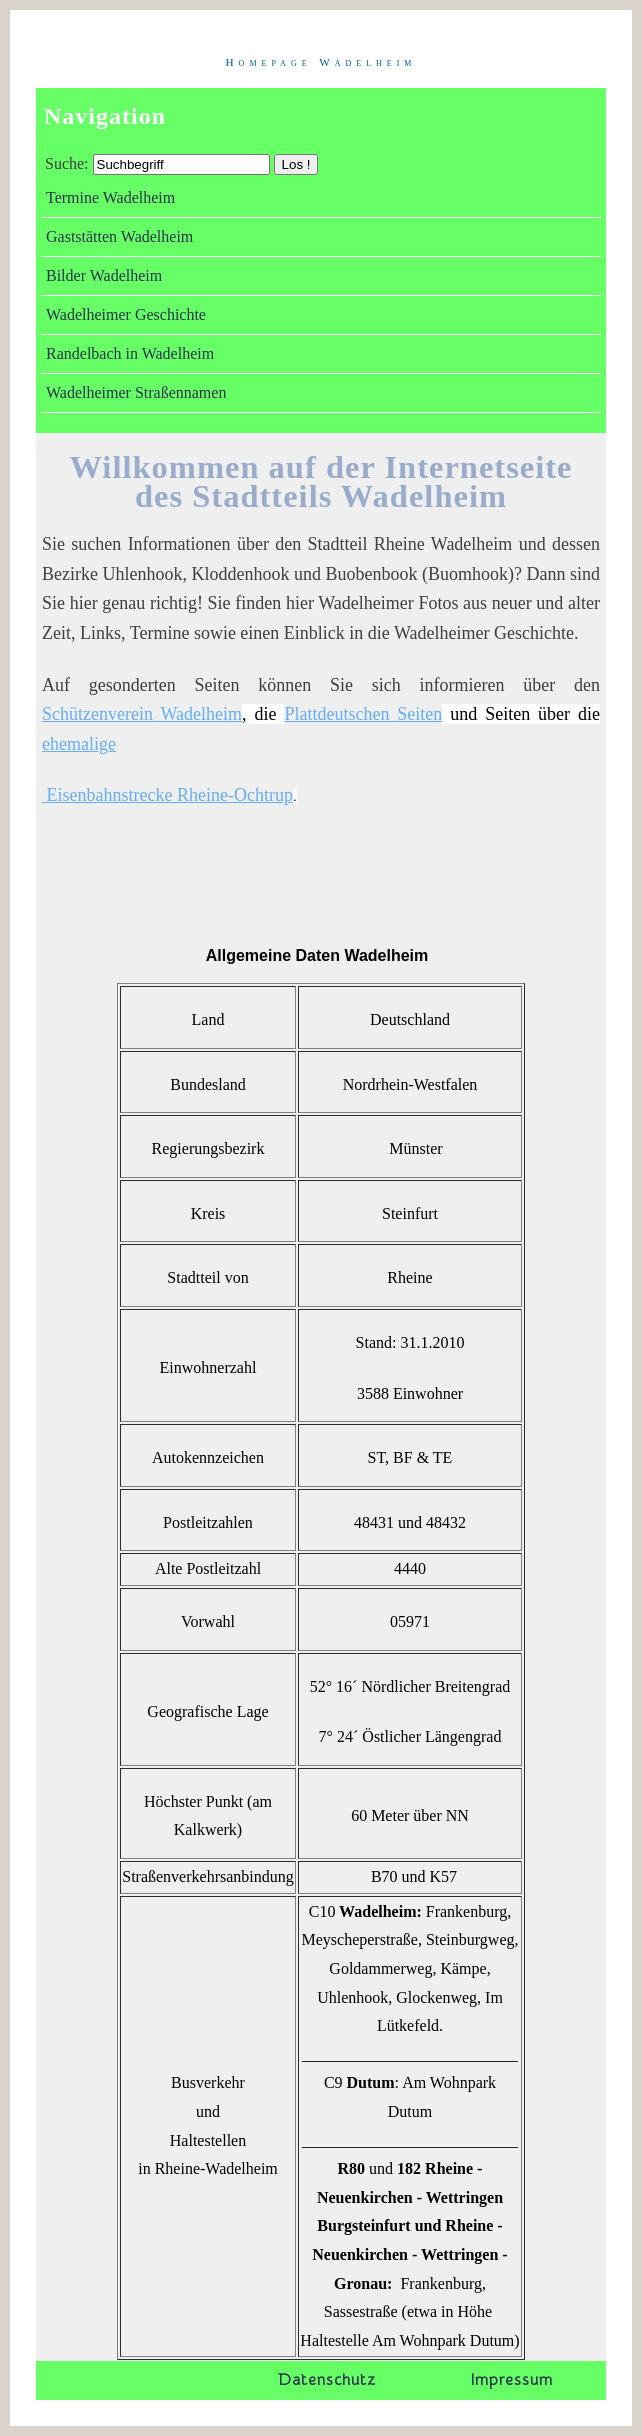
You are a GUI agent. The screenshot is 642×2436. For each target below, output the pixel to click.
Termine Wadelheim (110, 197)
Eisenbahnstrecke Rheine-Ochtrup (167, 795)
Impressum (512, 2380)
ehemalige (79, 744)
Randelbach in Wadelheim (130, 353)
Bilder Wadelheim (104, 275)
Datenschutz (326, 2380)
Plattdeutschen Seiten (363, 714)
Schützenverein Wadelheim (142, 714)
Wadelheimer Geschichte (126, 314)
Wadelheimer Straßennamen (136, 392)
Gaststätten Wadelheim (119, 236)
